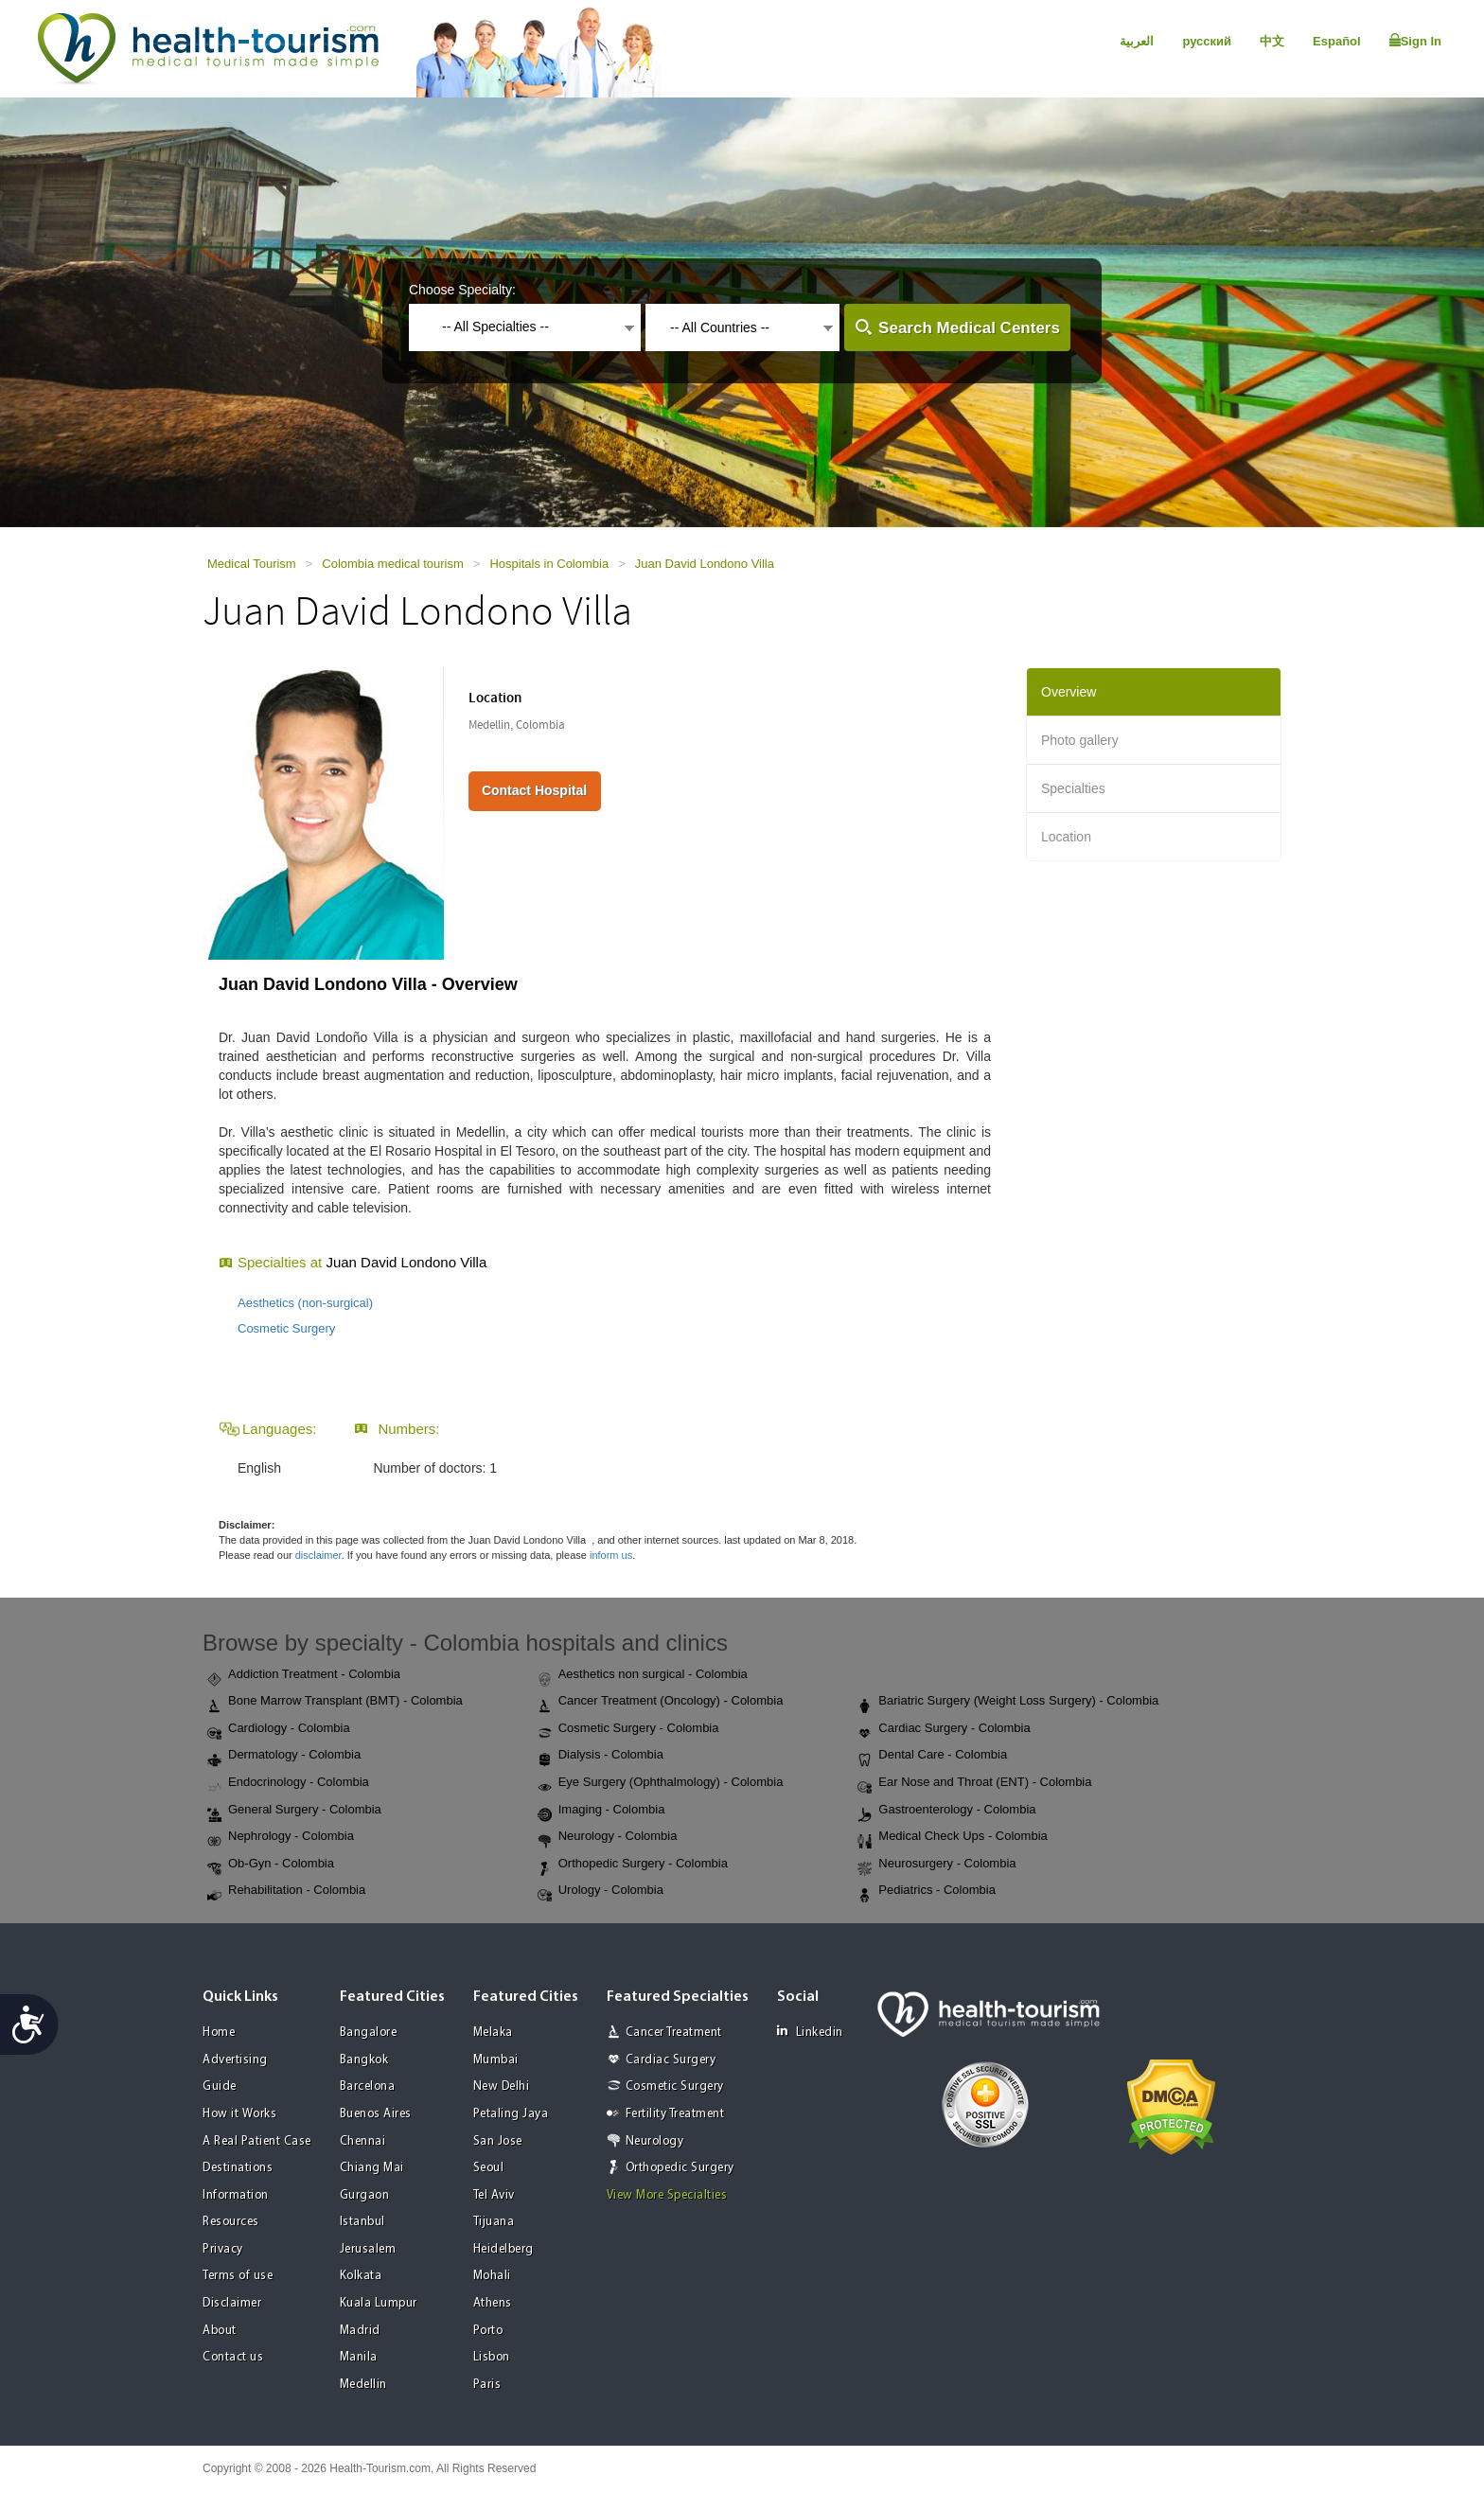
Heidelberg (503, 2249)
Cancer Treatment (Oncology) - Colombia (661, 1701)
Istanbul (362, 2222)
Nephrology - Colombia (280, 1837)
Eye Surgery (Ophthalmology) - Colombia (661, 1783)
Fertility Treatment (675, 2114)
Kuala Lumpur (378, 2303)
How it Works (239, 2114)
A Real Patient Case (257, 2141)
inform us (611, 1555)
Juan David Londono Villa (704, 564)
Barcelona (368, 2086)
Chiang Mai (372, 2168)
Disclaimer (232, 2303)
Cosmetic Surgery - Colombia (628, 1729)
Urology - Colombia (600, 1891)
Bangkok (364, 2060)
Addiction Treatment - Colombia (303, 1675)
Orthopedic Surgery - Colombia (633, 1864)
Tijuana (494, 2222)
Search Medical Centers (969, 328)
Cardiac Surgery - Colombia (943, 1729)
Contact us (233, 2357)
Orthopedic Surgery (680, 2168)
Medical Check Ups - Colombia (952, 1837)
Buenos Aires (376, 2114)
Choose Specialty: (462, 289)
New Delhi (501, 2086)
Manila (359, 2357)
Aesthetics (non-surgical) (305, 1303)
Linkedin (810, 2031)
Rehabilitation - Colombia (286, 1891)
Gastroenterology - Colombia (946, 1810)
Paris (487, 2384)
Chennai (363, 2141)
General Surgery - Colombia (294, 1810)
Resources (231, 2222)
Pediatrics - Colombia (926, 1891)
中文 (1272, 41)
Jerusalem (368, 2249)
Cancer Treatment (674, 2032)
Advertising (235, 2060)
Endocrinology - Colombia (288, 1783)
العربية (1137, 41)
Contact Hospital (534, 790)
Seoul (488, 2168)
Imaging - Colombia (601, 1810)
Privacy (223, 2249)
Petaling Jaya (511, 2114)
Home (219, 2032)
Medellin (363, 2384)
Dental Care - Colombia (932, 1755)
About (220, 2331)
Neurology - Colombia (608, 1837)
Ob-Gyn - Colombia (270, 1864)
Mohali (492, 2276)
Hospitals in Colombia (549, 564)
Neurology (655, 2141)
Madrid (360, 2331)
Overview (1068, 691)
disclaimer (318, 1555)
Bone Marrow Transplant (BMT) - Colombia (335, 1701)
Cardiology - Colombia (278, 1729)
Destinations (238, 2168)
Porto (488, 2331)
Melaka (493, 2032)
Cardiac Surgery (671, 2060)
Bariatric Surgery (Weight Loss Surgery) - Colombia (1007, 1701)
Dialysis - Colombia (600, 1755)
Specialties (1073, 788)
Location (1066, 836)
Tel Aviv (494, 2195)
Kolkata (361, 2276)
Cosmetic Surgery (286, 1328)
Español (1337, 41)
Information (236, 2195)
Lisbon (491, 2357)
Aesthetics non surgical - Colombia (643, 1675)
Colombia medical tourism (393, 564)
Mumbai (496, 2060)
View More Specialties (667, 2195)
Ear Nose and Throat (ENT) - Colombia (974, 1783)
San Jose (497, 2141)
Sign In (1415, 40)
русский (1206, 41)
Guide (220, 2086)
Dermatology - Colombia (284, 1755)
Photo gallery (1080, 740)
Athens (492, 2303)
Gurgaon (365, 2195)
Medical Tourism (251, 564)
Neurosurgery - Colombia (936, 1864)
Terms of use (238, 2276)
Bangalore (369, 2032)
